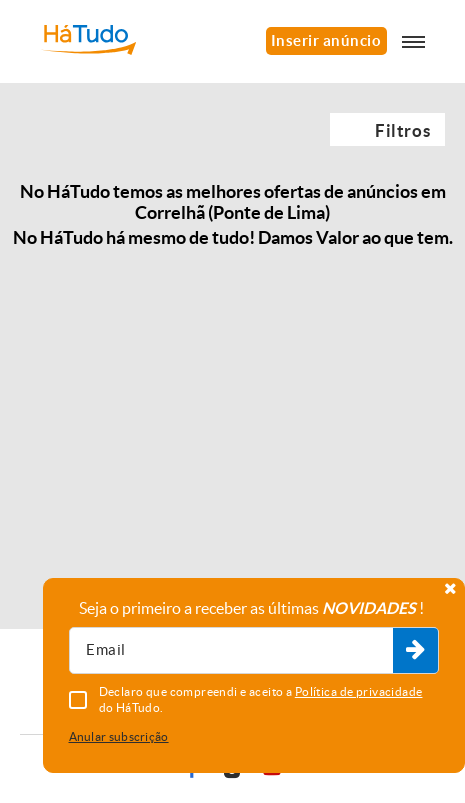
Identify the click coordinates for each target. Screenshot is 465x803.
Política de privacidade (359, 691)
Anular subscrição (119, 736)
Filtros (402, 130)
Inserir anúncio (326, 40)
